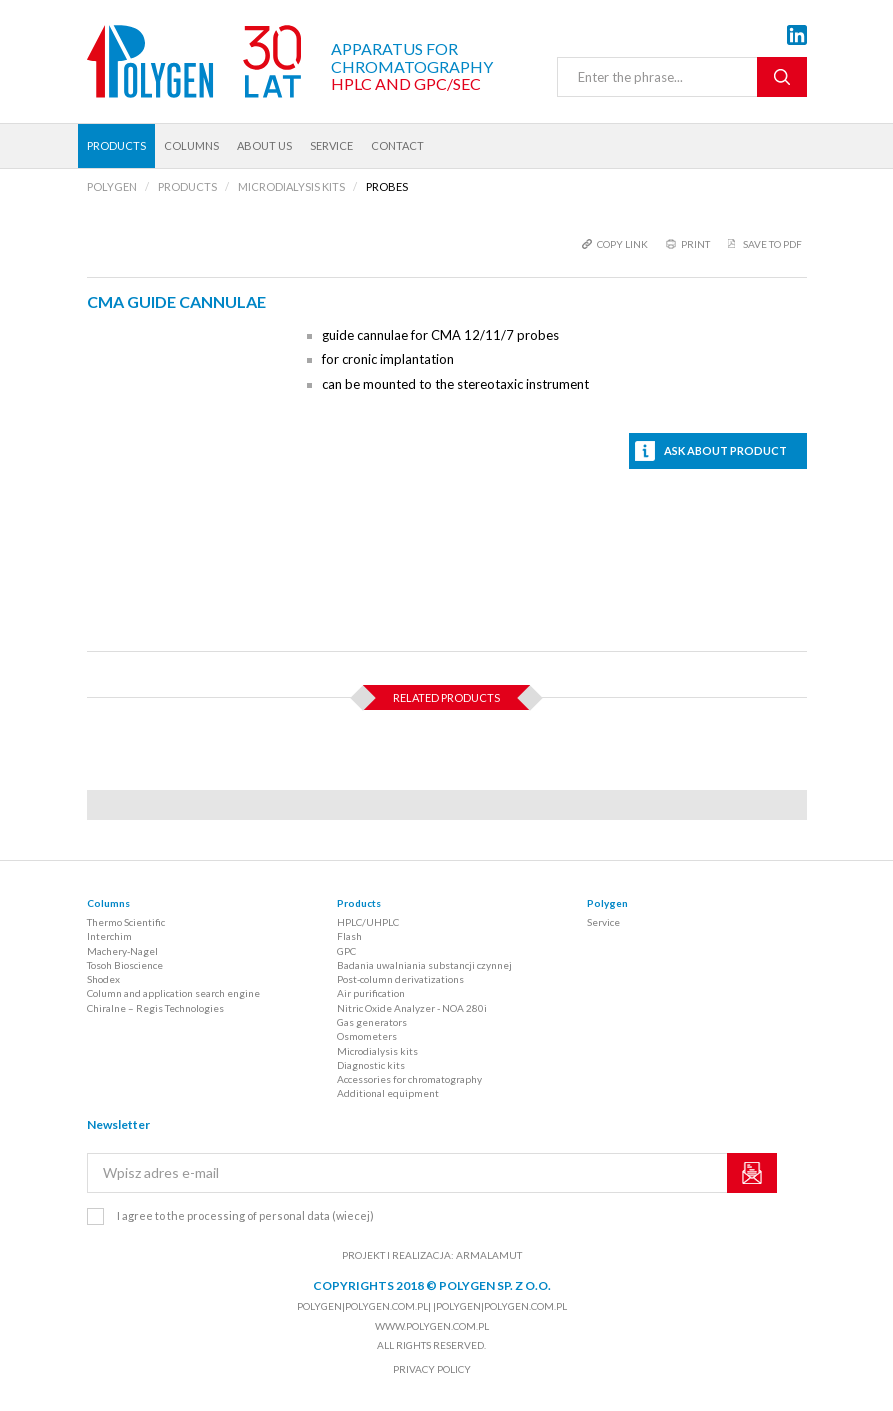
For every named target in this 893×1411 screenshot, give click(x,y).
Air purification (371, 993)
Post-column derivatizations (400, 979)
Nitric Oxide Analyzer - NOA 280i (412, 1008)
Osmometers (367, 1036)
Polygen (607, 903)
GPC (346, 951)
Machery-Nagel (122, 951)
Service (331, 145)
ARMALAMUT (489, 1255)
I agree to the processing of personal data (245, 1215)
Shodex (103, 979)
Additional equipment (388, 1093)
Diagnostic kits (371, 1065)
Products (116, 145)
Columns (191, 145)
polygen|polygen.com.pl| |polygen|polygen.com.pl (432, 1306)
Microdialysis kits (377, 1051)
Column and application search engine (173, 993)
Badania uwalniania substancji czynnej (424, 965)
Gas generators (372, 1022)
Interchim (109, 936)
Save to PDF (772, 244)
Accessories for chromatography (409, 1079)
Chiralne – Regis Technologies (155, 1008)
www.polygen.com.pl (432, 1326)
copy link (622, 244)
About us (264, 145)
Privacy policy (432, 1369)
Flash (349, 936)
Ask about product (725, 450)
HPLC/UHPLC (368, 922)
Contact (397, 145)
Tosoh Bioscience (125, 965)
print (695, 244)
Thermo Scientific (126, 922)
